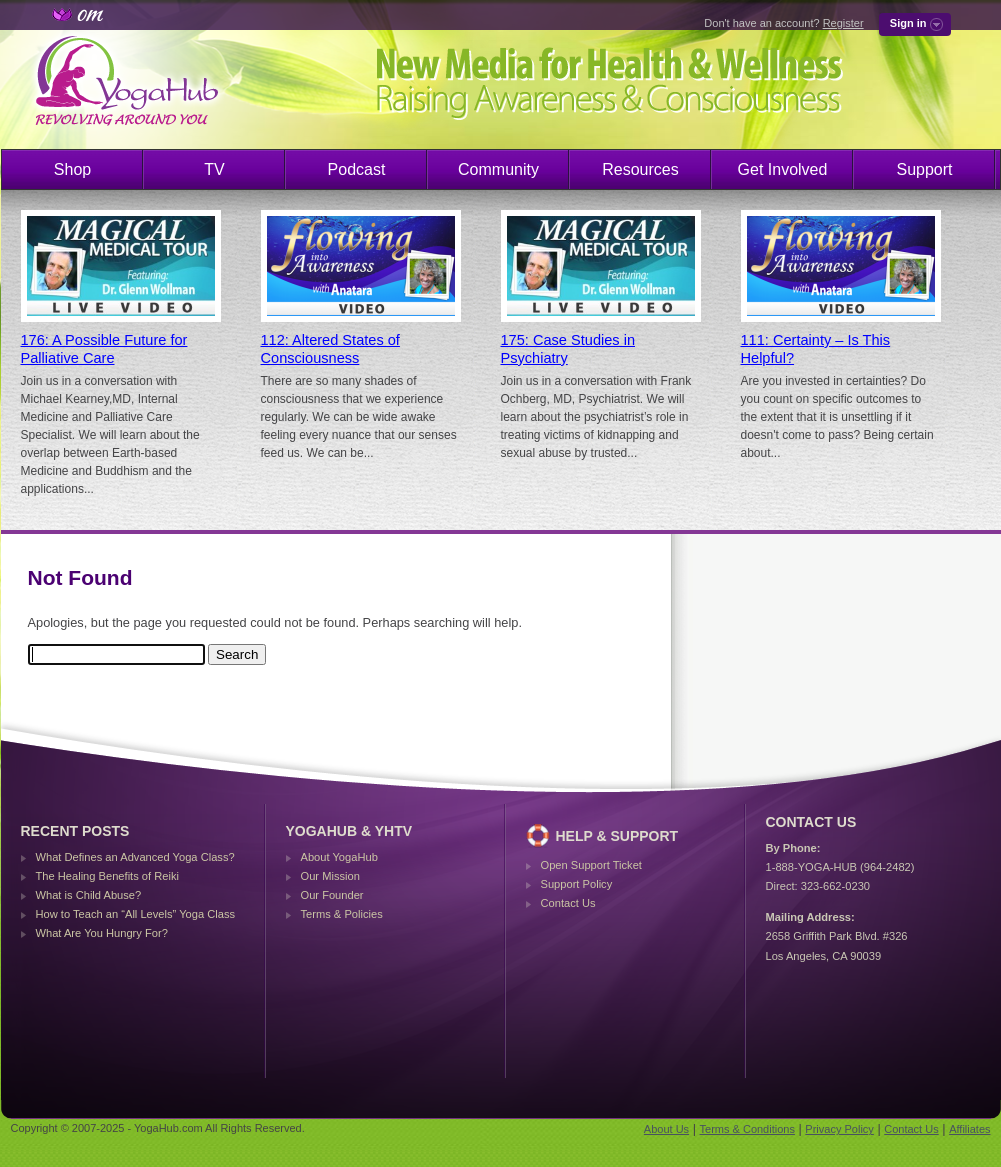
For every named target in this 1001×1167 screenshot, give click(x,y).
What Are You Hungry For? (102, 933)
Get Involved (783, 169)
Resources (640, 169)
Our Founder (332, 895)
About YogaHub (339, 857)
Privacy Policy (839, 1129)
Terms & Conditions (747, 1129)
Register (843, 23)
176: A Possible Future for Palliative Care (104, 349)
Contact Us (568, 903)
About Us (666, 1129)
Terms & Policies (342, 914)
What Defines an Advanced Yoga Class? (135, 857)
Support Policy (577, 884)
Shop (72, 169)
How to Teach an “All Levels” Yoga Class (136, 914)
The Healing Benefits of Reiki (107, 876)
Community (498, 169)
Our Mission (330, 876)
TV (214, 169)
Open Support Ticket (591, 865)
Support (924, 169)
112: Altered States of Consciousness (330, 349)
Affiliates (969, 1129)
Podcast (357, 169)
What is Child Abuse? (89, 895)
